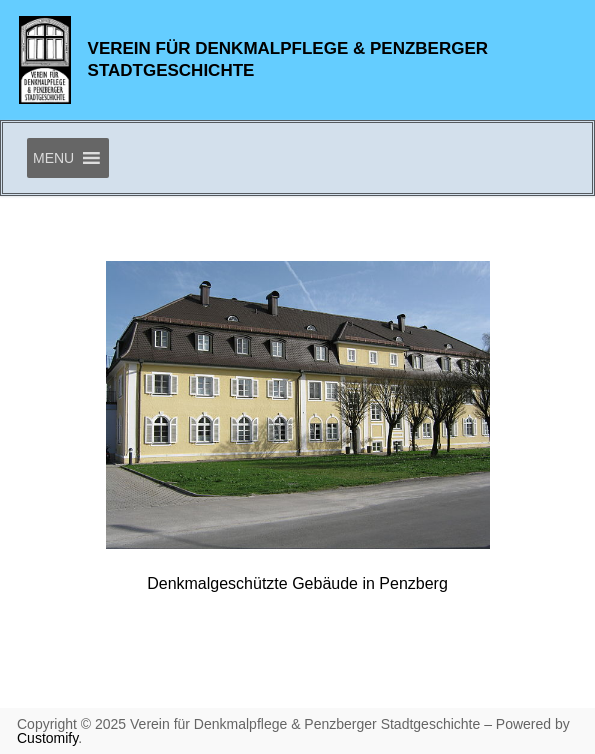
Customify (47, 738)
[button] (53, 158)
